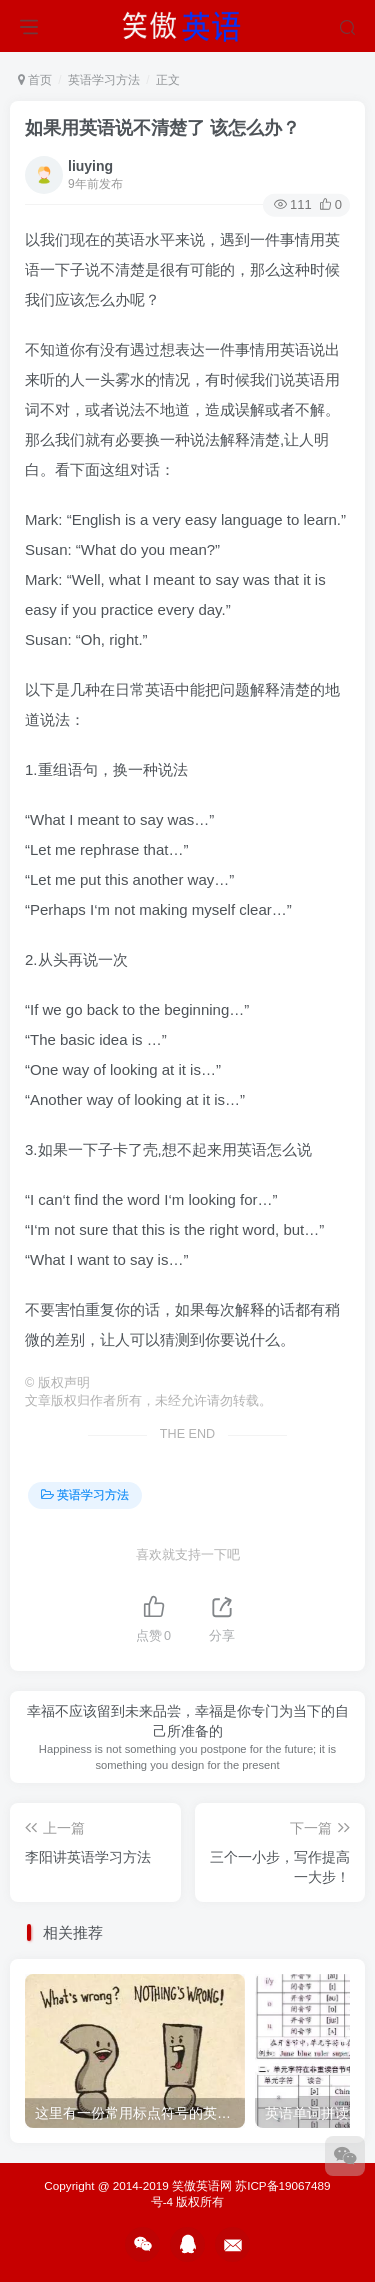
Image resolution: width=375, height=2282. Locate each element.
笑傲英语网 (202, 2185)
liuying (90, 166)
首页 (35, 80)
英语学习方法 (104, 80)
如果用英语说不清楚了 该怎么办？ (162, 128)
